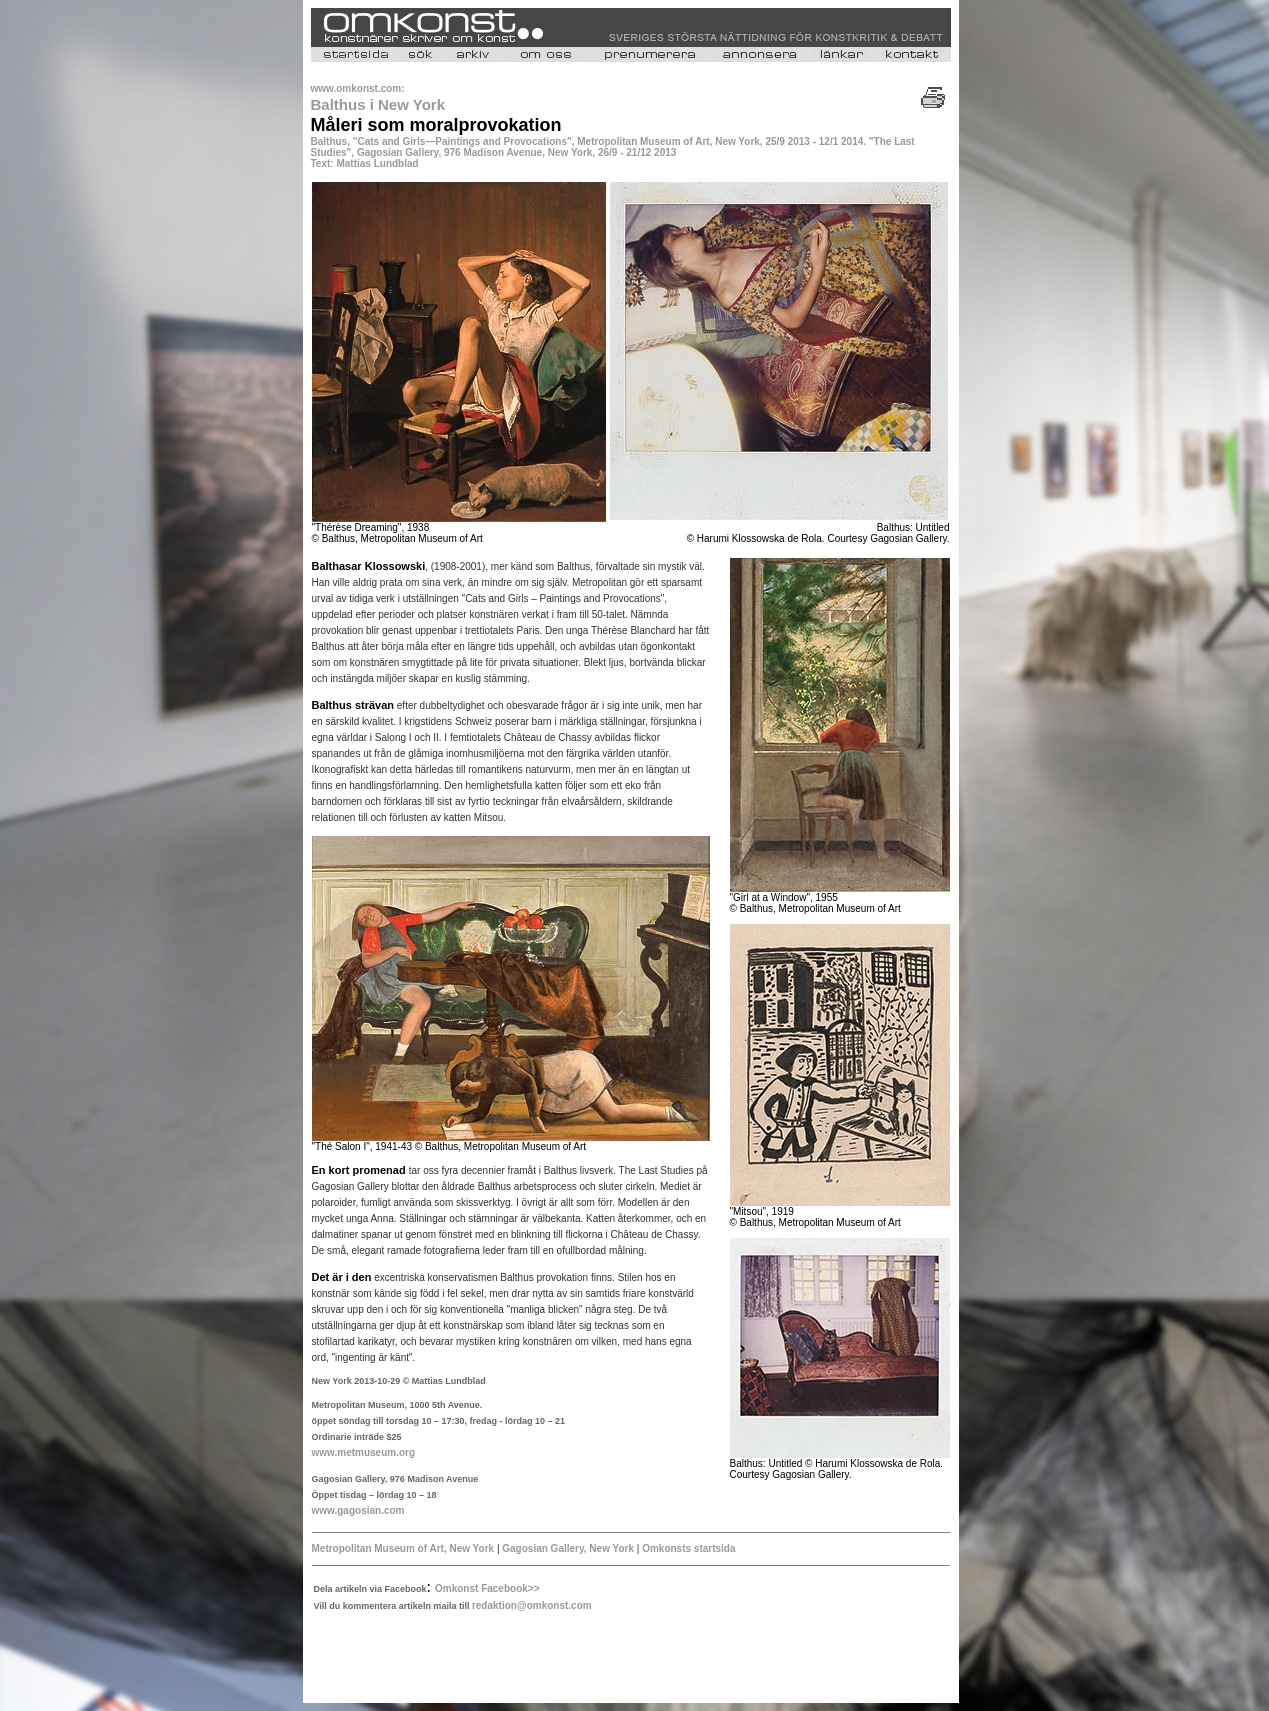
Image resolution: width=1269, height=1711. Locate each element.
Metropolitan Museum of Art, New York (403, 1548)
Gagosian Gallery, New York (567, 1548)
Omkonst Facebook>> (487, 1588)
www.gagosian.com (358, 1510)
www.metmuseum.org (364, 1452)
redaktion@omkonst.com (532, 1605)
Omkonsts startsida (687, 1548)
